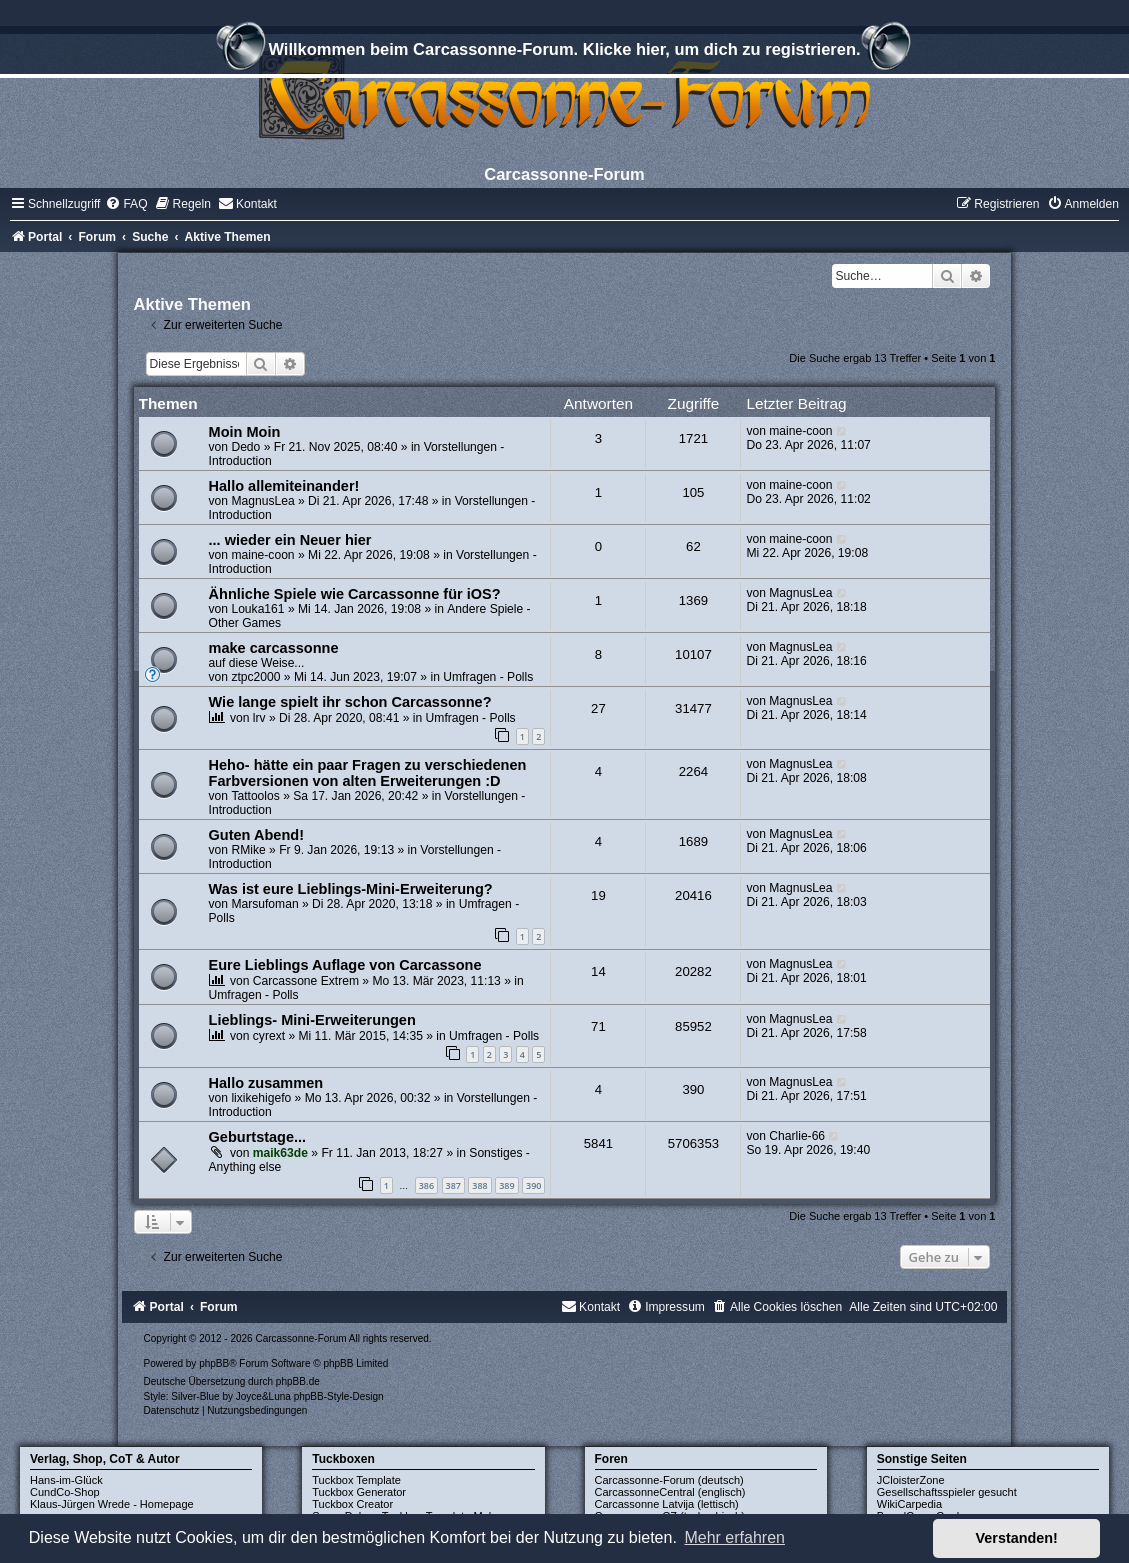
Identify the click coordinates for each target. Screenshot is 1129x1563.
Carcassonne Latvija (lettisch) (667, 1504)
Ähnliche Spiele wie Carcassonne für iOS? (355, 594)
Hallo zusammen (266, 1083)
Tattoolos (255, 796)
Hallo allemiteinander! (284, 486)
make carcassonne (274, 648)
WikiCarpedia (909, 1504)
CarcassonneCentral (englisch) (670, 1492)
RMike (248, 850)
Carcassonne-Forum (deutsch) (669, 1480)
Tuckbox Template (356, 1480)
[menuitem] (126, 204)
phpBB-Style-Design (339, 1396)
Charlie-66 (797, 1136)
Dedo (245, 447)
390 (533, 1185)
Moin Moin (245, 432)
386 (426, 1185)
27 (598, 708)
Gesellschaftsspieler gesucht (947, 1492)
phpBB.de (298, 1381)
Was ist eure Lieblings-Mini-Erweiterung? (351, 889)
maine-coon (800, 431)
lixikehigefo (261, 1098)
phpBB (214, 1363)
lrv (259, 718)
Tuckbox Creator (352, 1504)
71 (598, 1026)
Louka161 (257, 609)
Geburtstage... (258, 1137)
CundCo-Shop (65, 1492)
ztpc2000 (255, 677)
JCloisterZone (911, 1480)
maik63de (280, 1153)
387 (453, 1185)
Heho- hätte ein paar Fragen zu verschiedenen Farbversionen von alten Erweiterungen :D (368, 773)
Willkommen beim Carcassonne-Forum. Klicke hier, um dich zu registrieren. (564, 52)
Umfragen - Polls (488, 677)
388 (479, 1185)
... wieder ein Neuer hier (290, 540)
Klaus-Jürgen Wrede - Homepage (112, 1504)
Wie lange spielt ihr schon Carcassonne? (350, 702)
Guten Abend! (256, 835)
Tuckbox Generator (359, 1492)
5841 (598, 1143)
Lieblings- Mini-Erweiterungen (312, 1020)
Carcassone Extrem (306, 981)
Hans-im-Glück (66, 1480)
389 (506, 1185)
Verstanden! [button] (1017, 1538)
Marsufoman (264, 904)
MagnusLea (262, 501)
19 (598, 895)
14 (598, 971)
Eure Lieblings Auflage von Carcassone (345, 965)
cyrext (269, 1036)
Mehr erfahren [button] (734, 1537)
